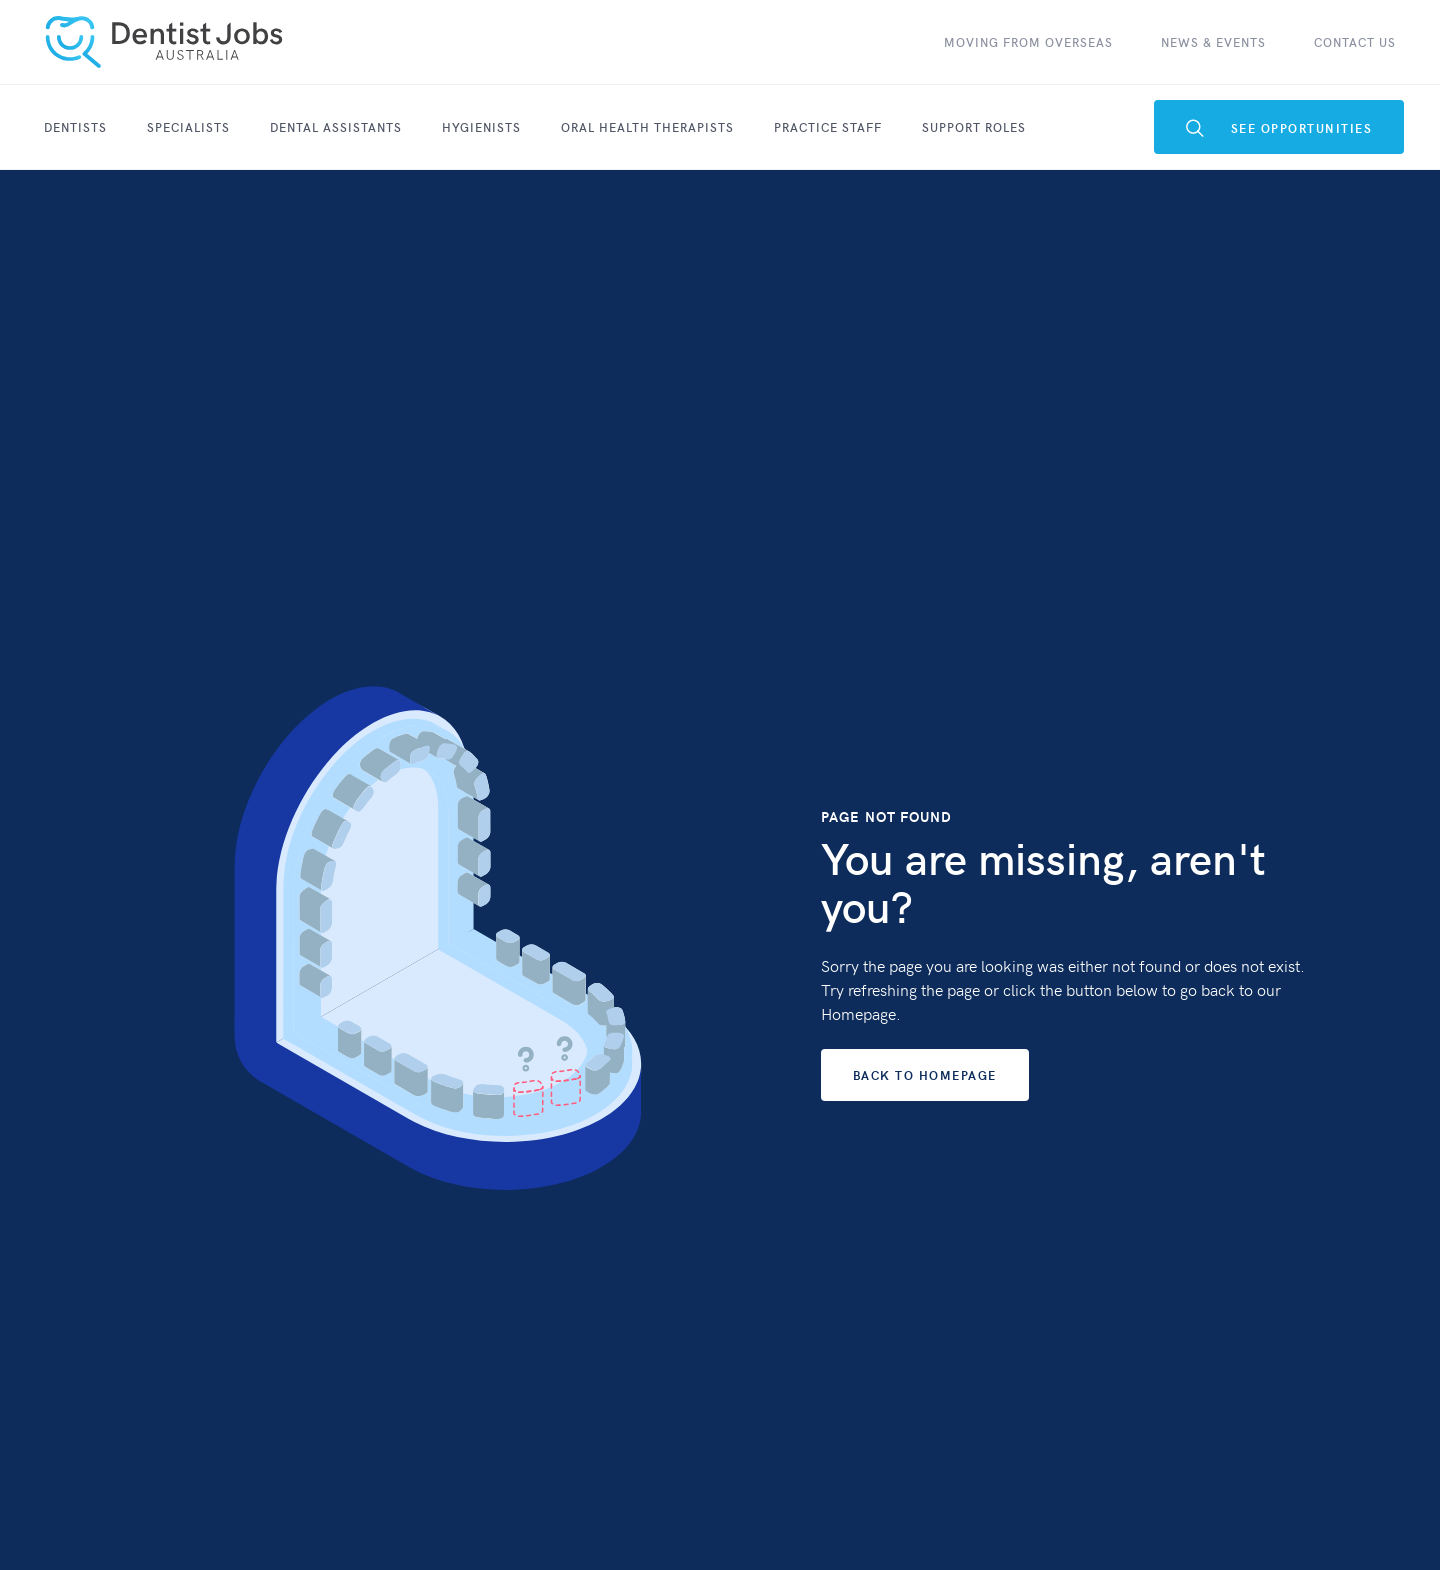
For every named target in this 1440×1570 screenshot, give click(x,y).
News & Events (1213, 42)
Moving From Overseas (1028, 42)
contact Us (1355, 42)
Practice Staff (828, 127)
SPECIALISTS (188, 127)
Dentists (75, 127)
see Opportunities (1279, 128)
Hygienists (481, 127)
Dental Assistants (336, 127)
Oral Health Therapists (647, 127)
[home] (164, 42)
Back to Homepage (925, 1075)
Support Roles (974, 127)
